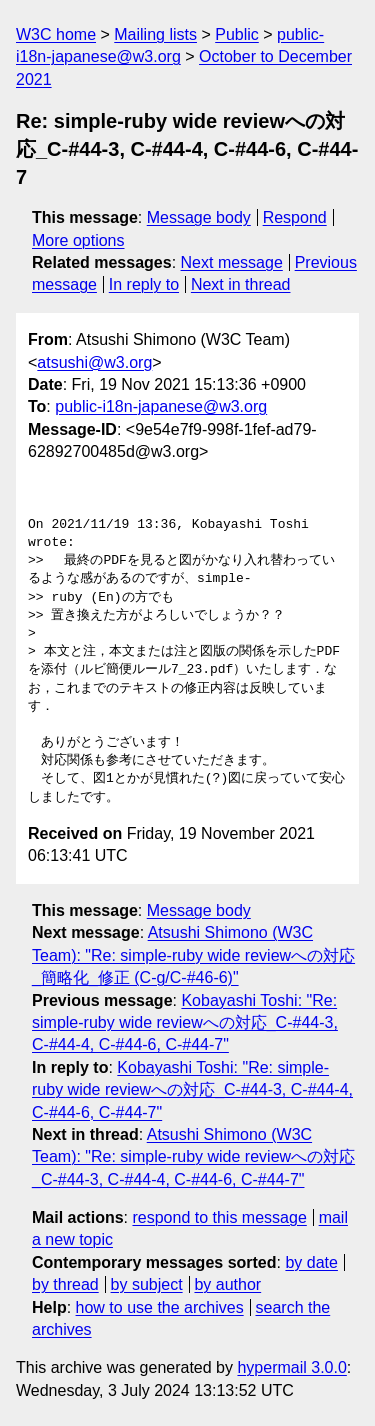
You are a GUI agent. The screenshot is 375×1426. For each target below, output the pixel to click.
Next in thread (241, 284)
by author (227, 1284)
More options (78, 240)
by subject (147, 1284)
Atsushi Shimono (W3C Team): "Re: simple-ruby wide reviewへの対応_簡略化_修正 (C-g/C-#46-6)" (193, 955)
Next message (232, 262)
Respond (295, 217)
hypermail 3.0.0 (291, 1367)
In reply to (144, 284)
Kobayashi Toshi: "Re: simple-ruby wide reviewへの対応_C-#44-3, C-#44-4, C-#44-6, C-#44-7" (185, 1023)
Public (237, 34)
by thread (65, 1284)
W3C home (56, 34)
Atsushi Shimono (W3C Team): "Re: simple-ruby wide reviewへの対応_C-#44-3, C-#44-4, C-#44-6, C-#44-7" (193, 1157)
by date (311, 1262)
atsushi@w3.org (94, 362)
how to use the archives (160, 1307)
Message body (199, 217)
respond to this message (219, 1217)
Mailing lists (155, 34)
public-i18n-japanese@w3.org (161, 406)
